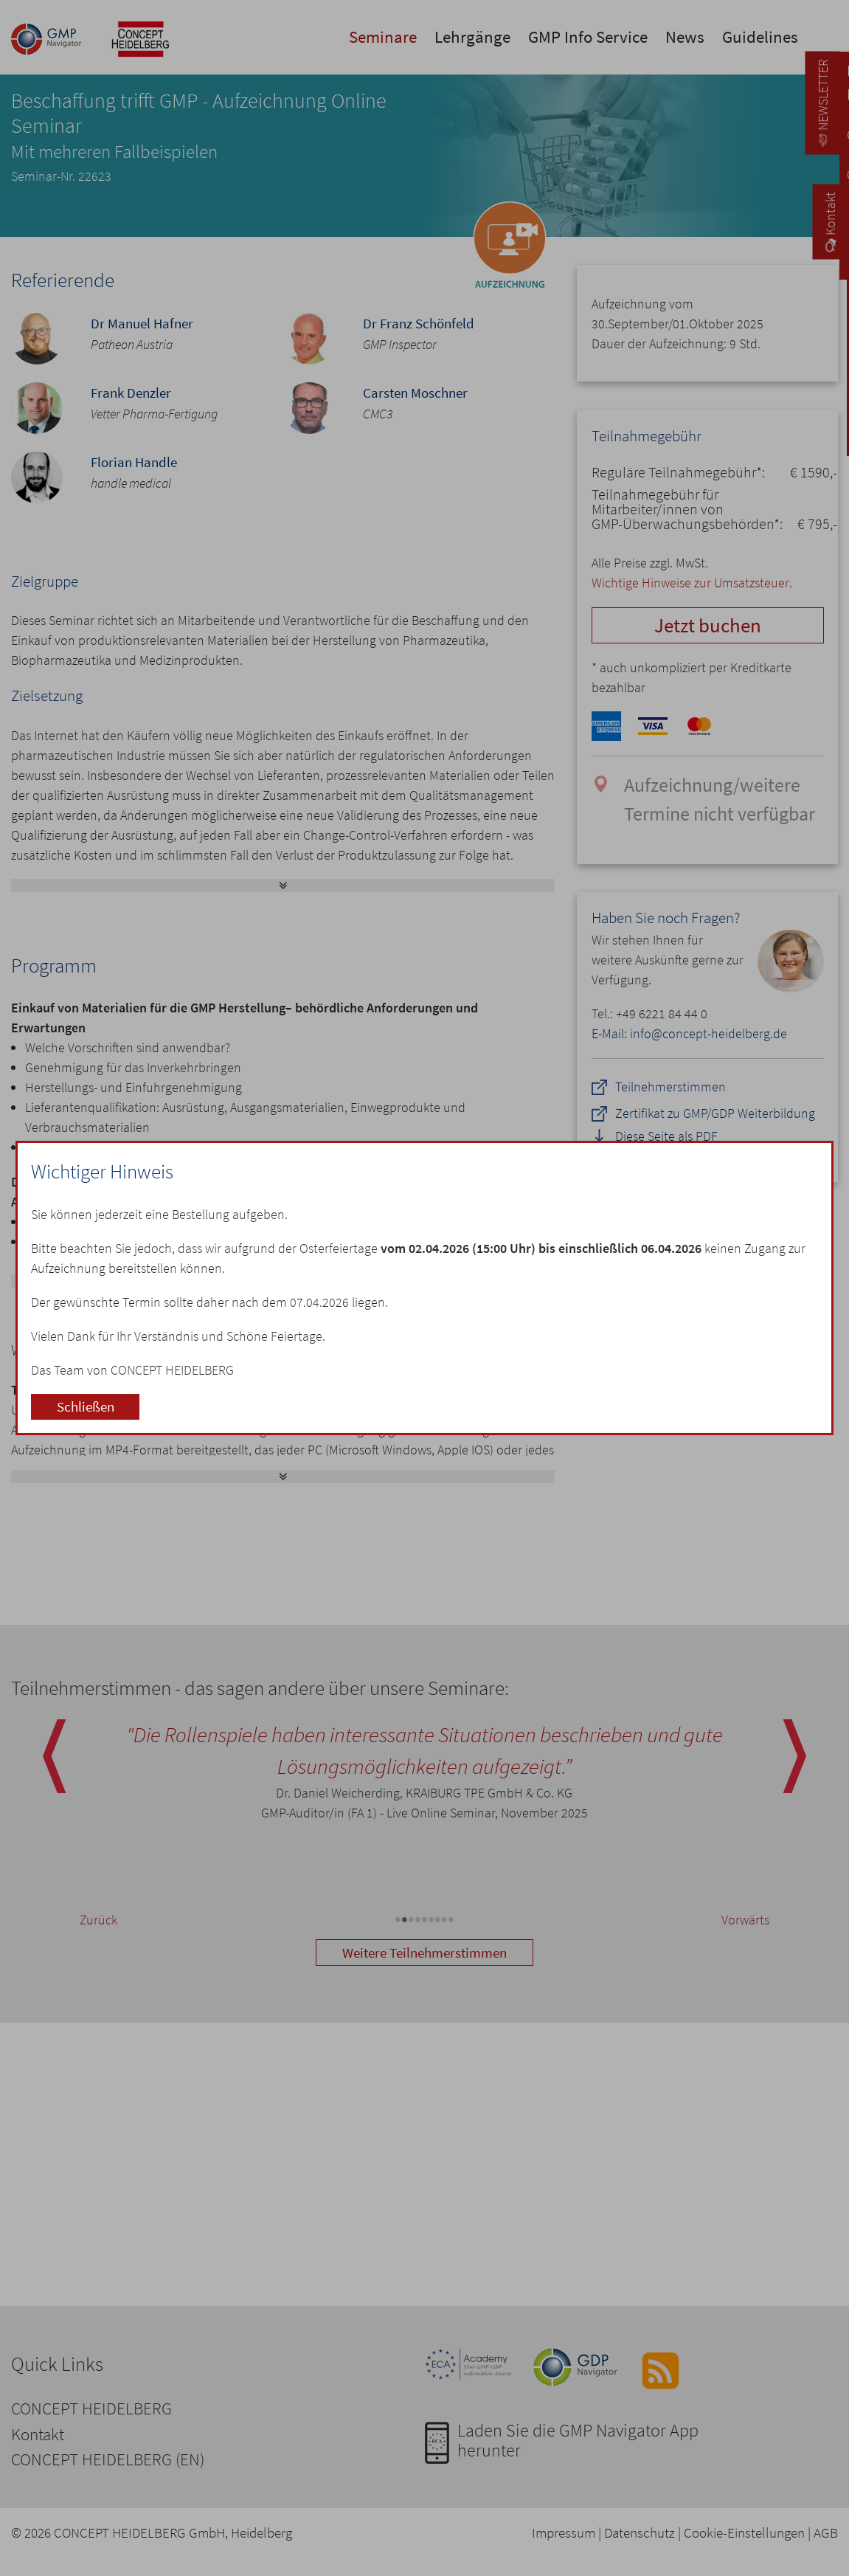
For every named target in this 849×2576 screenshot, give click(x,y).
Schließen (85, 1406)
